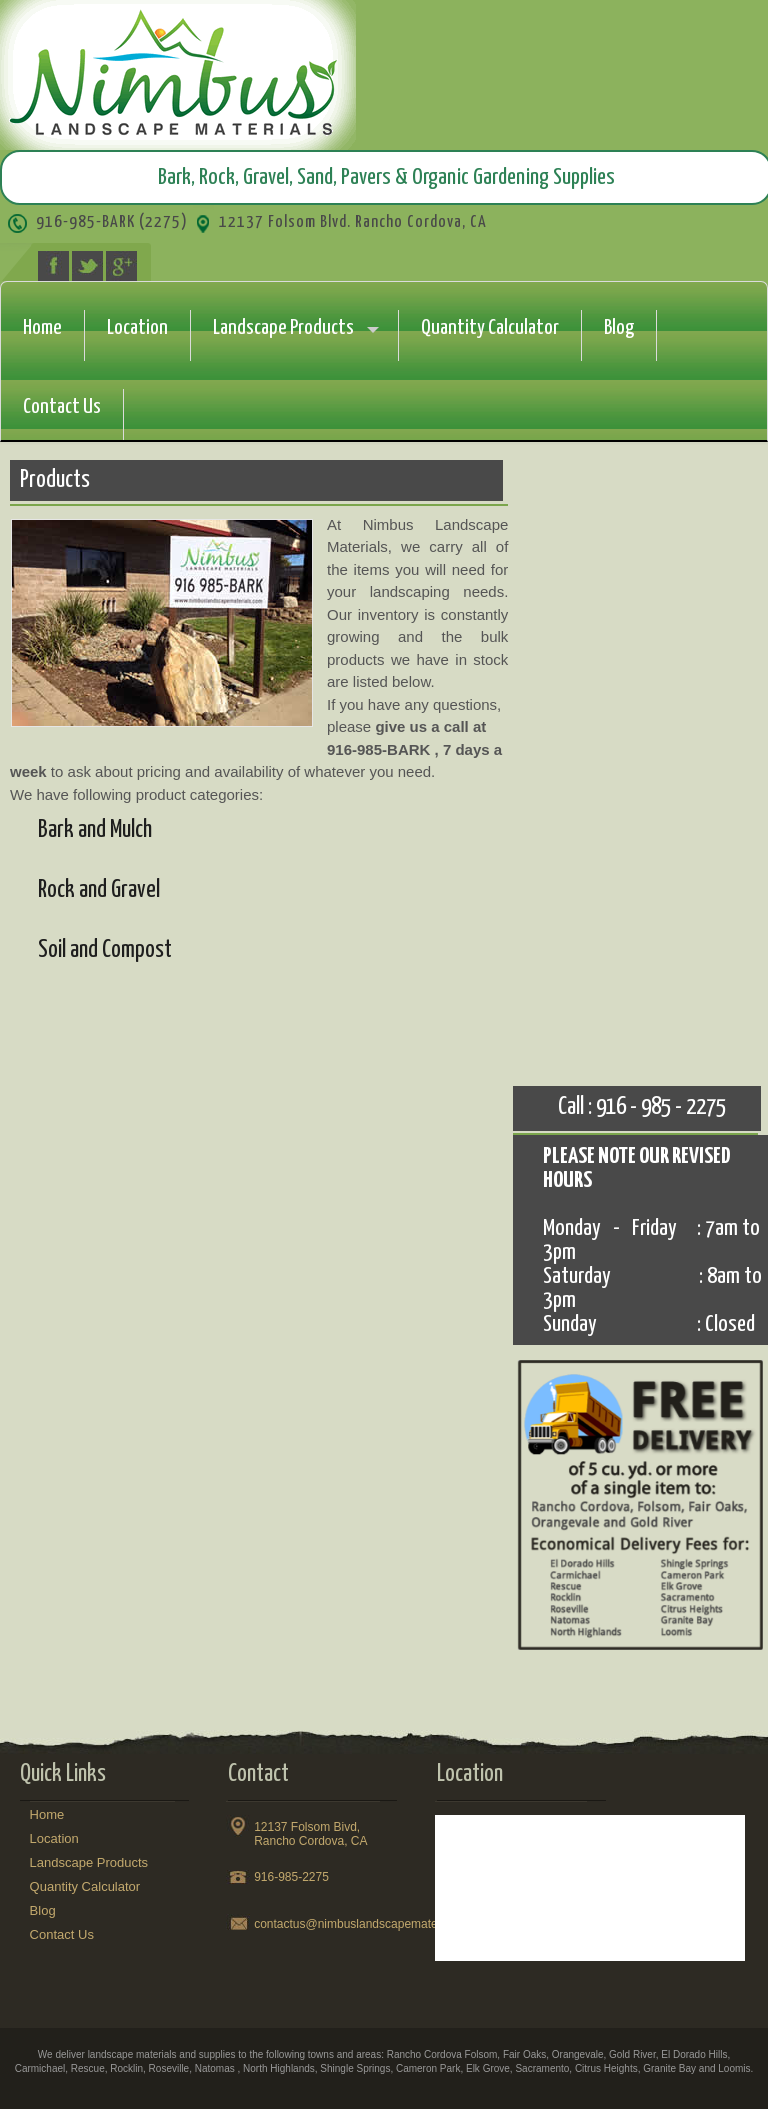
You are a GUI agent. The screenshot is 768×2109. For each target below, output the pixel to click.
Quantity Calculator (490, 328)
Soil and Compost (105, 950)
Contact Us (62, 407)
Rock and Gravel (99, 890)
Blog (619, 328)
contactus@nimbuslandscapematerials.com (370, 1924)
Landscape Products (283, 328)
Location (137, 328)
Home (42, 328)
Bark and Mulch (95, 830)
